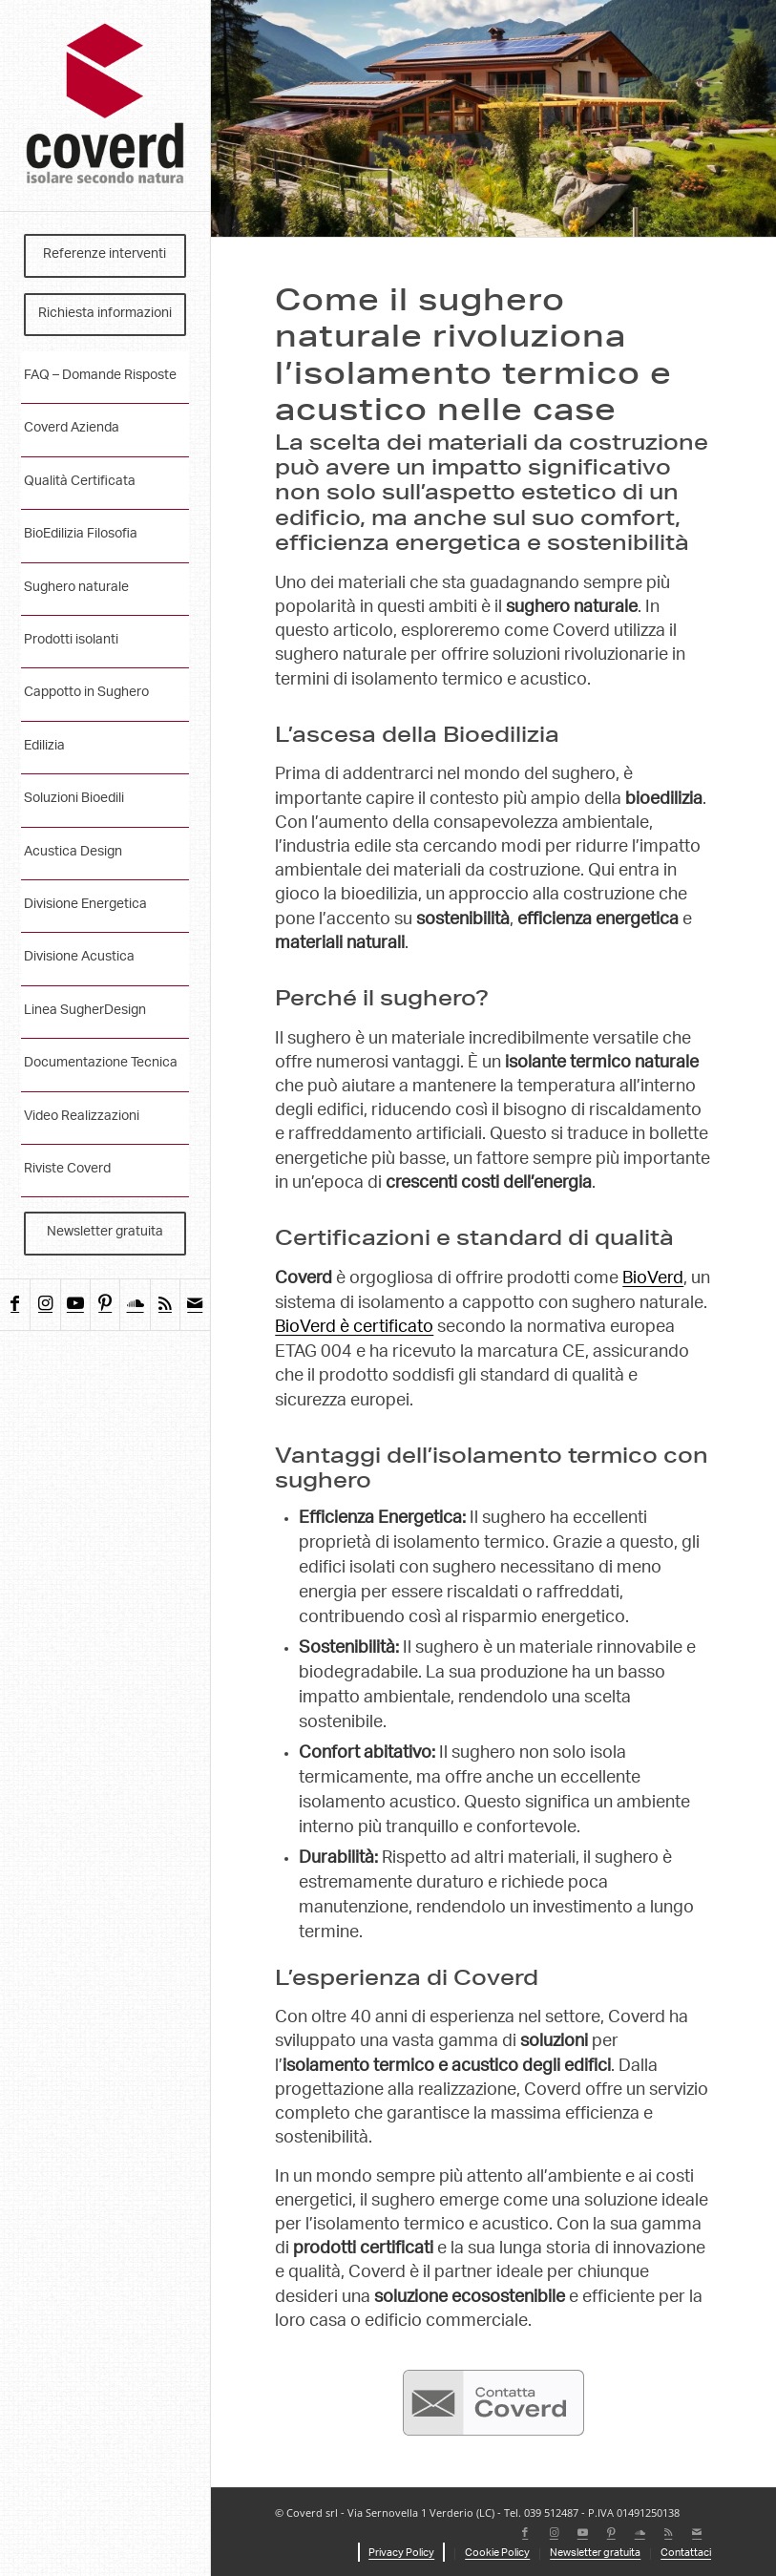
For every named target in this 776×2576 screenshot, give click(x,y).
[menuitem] (105, 256)
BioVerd (652, 1279)
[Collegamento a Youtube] (75, 1304)
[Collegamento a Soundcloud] (134, 1304)
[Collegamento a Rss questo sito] (164, 1304)
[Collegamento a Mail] (194, 1304)
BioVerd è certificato (354, 1328)
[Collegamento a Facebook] (15, 1304)
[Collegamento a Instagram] (44, 1304)
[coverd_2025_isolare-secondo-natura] (105, 105)
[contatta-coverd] (493, 2403)
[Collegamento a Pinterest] (104, 1304)
